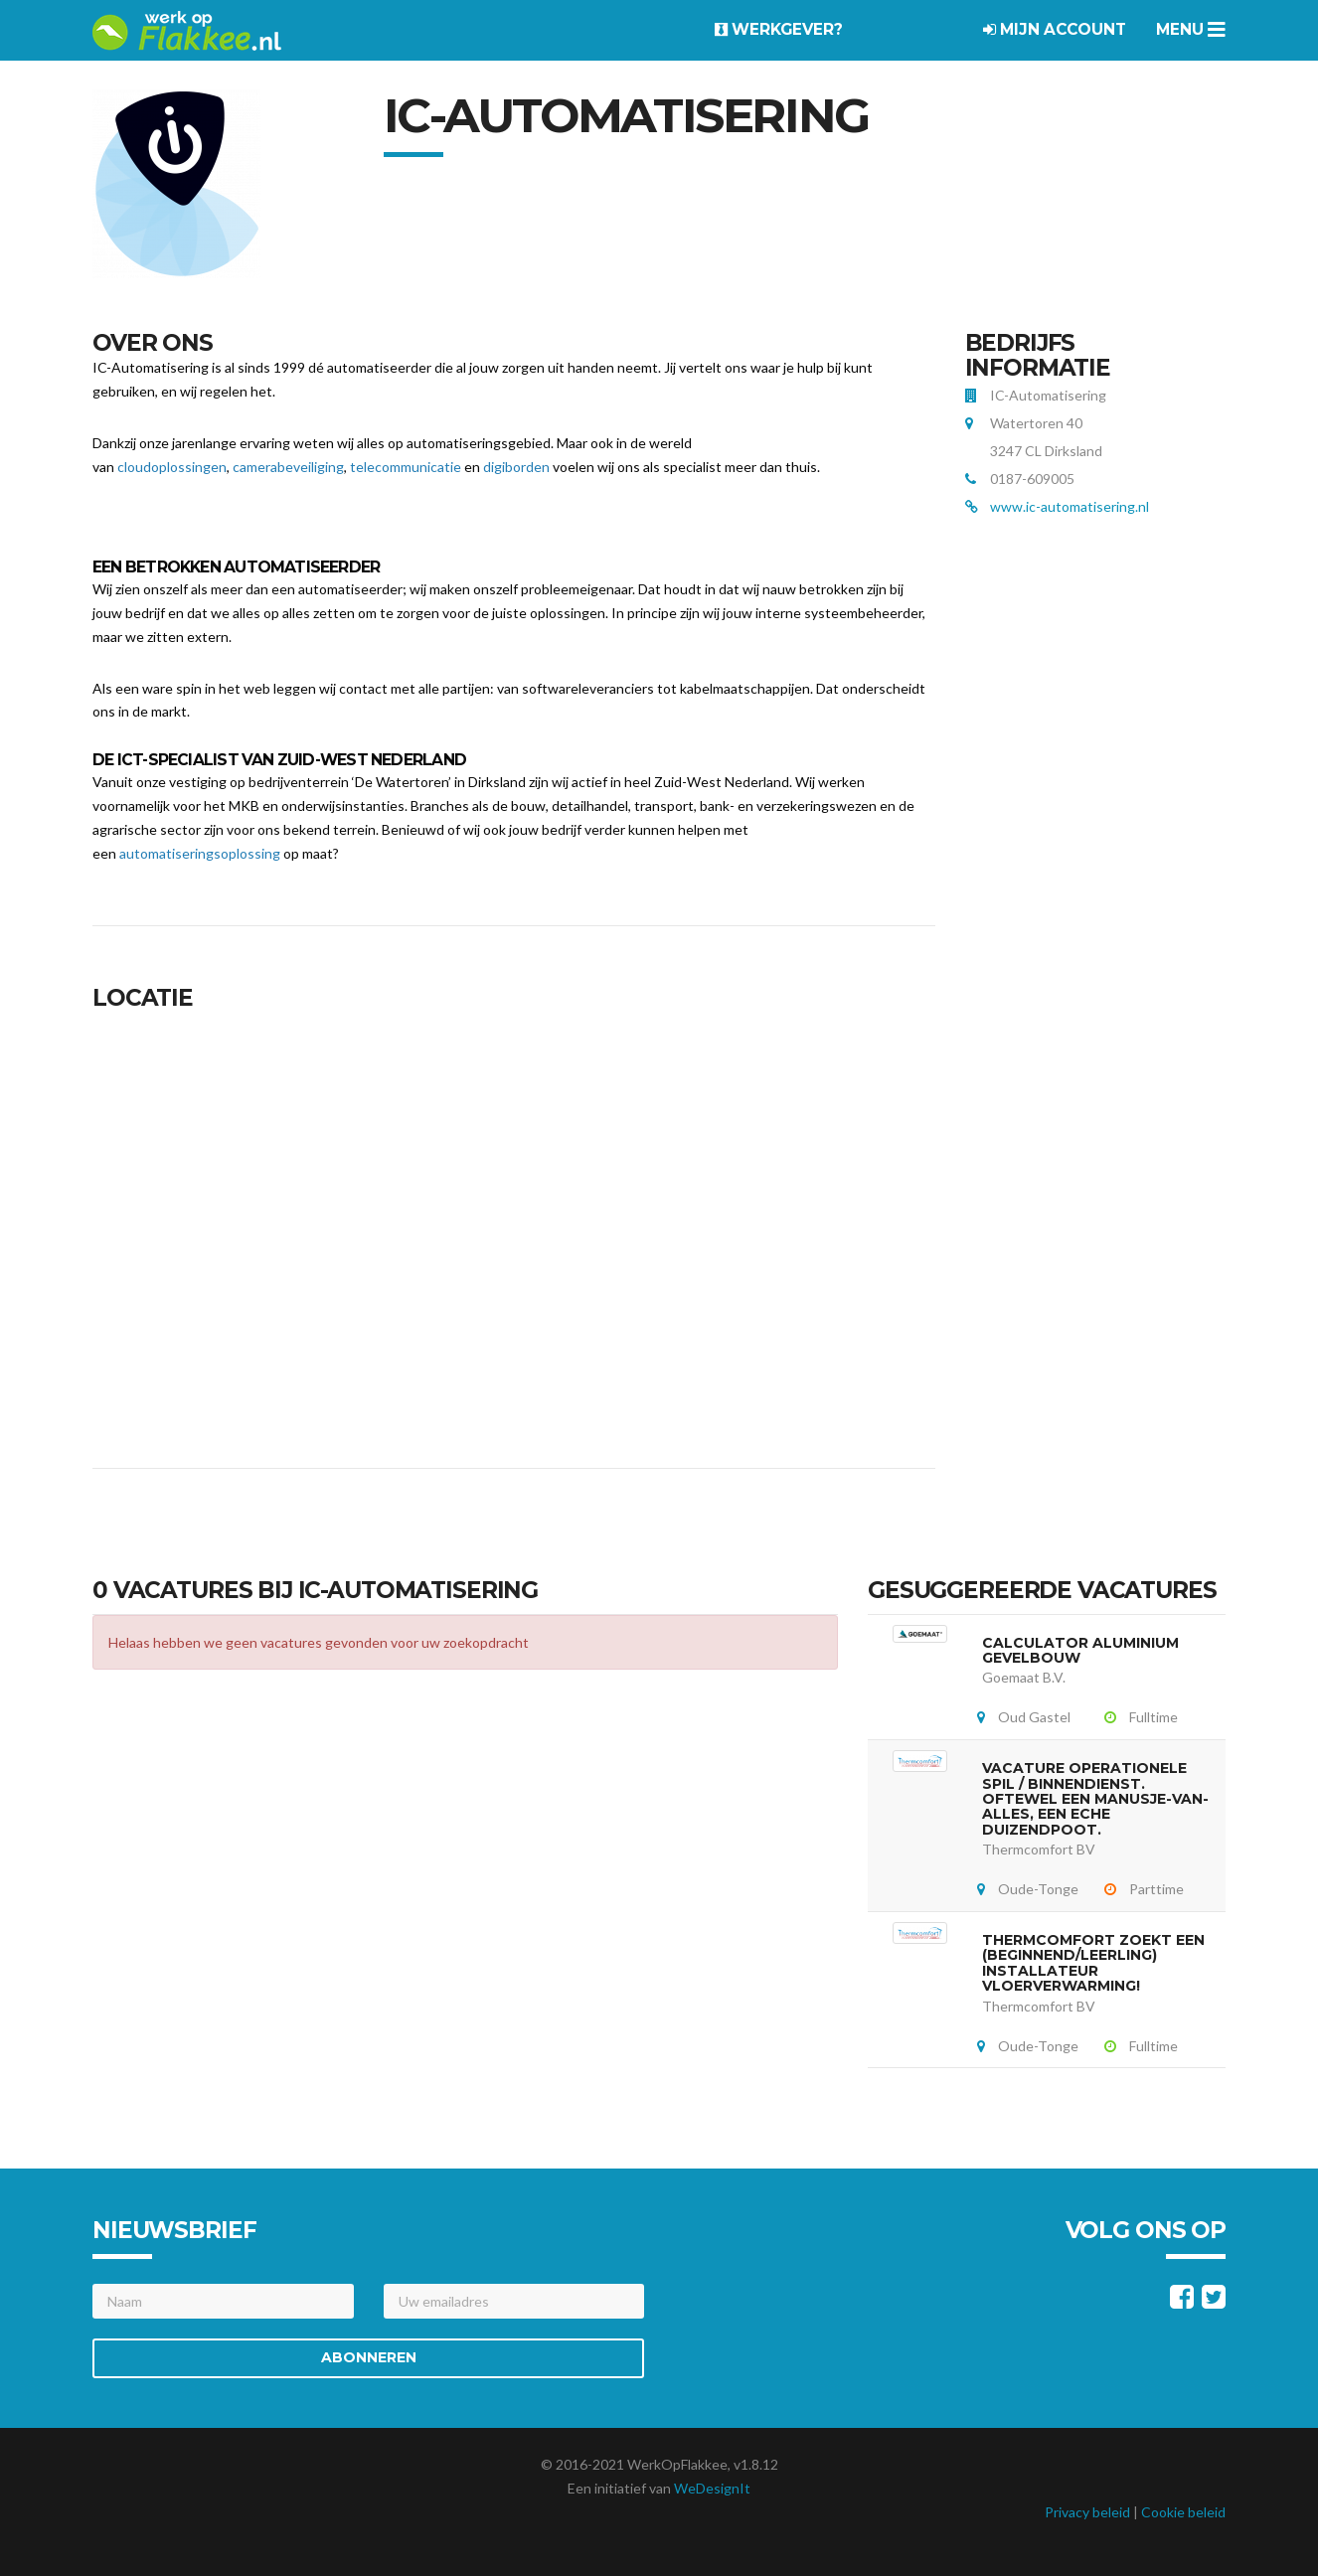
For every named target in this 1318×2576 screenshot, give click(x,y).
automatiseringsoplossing (199, 853)
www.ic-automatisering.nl (1069, 506)
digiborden (516, 466)
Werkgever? (779, 29)
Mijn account (1054, 29)
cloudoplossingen (172, 466)
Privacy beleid (1087, 2511)
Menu (1191, 29)
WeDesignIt (712, 2488)
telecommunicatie (405, 466)
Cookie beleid (1183, 2511)
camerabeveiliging (288, 466)
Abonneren (368, 2357)
